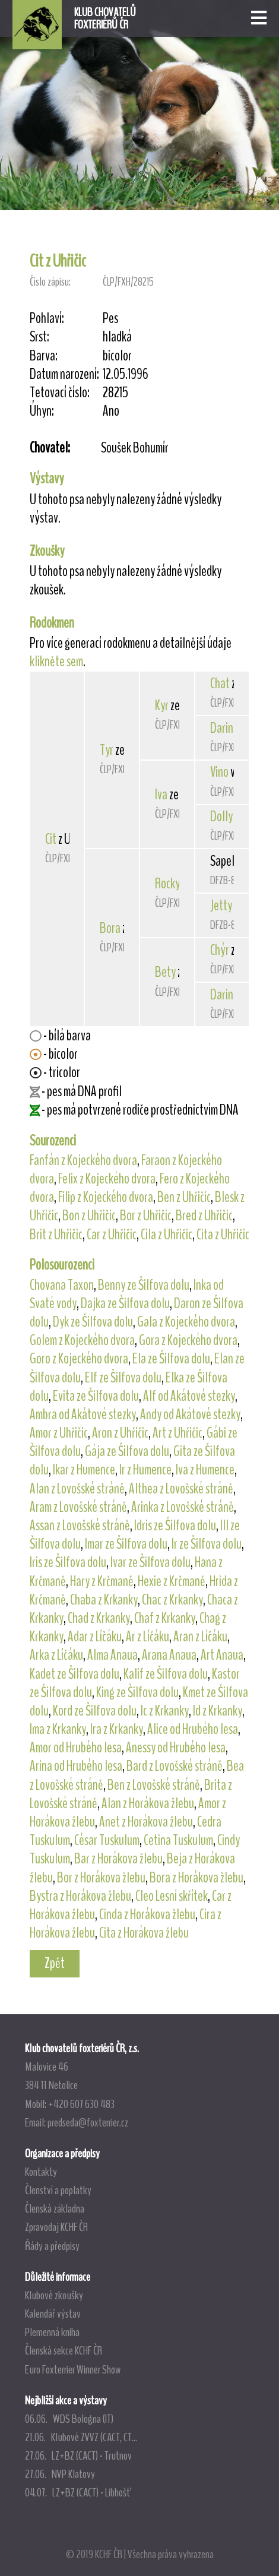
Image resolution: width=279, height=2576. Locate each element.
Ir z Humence (145, 1470)
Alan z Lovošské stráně (77, 1489)
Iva (161, 794)
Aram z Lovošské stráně (78, 1507)
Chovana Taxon (62, 1285)
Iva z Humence (205, 1470)
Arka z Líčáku (56, 1655)
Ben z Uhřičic (184, 1197)
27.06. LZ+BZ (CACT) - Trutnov (78, 2455)
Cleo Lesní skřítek (171, 1896)
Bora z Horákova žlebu (196, 1878)
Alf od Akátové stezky (189, 1396)
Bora (110, 928)
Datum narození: (64, 374)
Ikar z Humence (84, 1470)
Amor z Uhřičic (59, 1433)
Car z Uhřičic (112, 1234)
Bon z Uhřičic (89, 1215)
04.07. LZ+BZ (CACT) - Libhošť (77, 2492)
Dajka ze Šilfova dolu (125, 1303)
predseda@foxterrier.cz (87, 2122)
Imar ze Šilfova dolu (126, 1544)
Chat (220, 683)
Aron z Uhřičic (120, 1433)
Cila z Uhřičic (166, 1234)
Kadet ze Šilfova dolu (74, 1674)
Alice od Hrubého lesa (192, 1729)
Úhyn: (42, 411)
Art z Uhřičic (177, 1433)
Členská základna (54, 2208)
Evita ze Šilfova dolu (96, 1396)
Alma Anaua (112, 1655)
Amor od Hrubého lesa (76, 1748)
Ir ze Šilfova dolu (207, 1544)
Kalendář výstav (53, 2313)
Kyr (162, 705)
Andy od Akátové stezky (190, 1414)
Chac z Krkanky (172, 1600)
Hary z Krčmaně (102, 1581)
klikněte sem (56, 661)
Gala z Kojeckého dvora (186, 1322)
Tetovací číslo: (60, 393)
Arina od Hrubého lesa (76, 1766)
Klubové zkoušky (54, 2295)
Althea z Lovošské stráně (181, 1489)
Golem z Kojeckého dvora (82, 1340)
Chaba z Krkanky (104, 1600)
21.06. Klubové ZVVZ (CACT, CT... (81, 2437)
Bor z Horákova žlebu (101, 1878)
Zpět (55, 1963)
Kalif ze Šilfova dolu (165, 1674)
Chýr (219, 950)
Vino (219, 772)
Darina (224, 728)
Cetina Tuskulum (178, 1840)
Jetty (221, 905)
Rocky (167, 884)
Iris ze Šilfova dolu (68, 1562)
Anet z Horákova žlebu (146, 1822)
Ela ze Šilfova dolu (171, 1359)
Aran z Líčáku (200, 1636)
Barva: (44, 356)
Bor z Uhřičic (146, 1215)
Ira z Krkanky (116, 1729)
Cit (50, 839)
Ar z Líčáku (147, 1636)
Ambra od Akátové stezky (83, 1414)
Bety (165, 972)
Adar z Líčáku (95, 1636)
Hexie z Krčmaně (171, 1581)
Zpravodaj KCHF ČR (56, 2227)
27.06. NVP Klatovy (60, 2474)
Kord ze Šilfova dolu (95, 1711)
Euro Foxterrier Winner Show (73, 2369)
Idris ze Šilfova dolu (175, 1525)
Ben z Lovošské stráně (153, 1785)
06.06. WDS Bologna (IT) (69, 2418)
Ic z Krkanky (165, 1711)
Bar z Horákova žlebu (118, 1859)
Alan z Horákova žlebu (148, 1803)
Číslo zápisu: (50, 282)
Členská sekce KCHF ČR (63, 2350)
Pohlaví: (47, 318)
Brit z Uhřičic (56, 1234)
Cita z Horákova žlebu (144, 1933)
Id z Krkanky (217, 1711)
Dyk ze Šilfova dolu (93, 1322)
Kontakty (41, 2171)
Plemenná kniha (52, 2332)
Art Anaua (222, 1655)
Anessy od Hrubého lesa (176, 1748)
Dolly (221, 816)
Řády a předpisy (52, 2246)
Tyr (106, 750)
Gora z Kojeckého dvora (188, 1340)
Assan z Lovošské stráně (80, 1525)
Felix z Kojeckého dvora (107, 1179)
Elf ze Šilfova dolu (123, 1378)
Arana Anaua (169, 1655)
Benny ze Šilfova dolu (143, 1285)
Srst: (39, 337)
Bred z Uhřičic (204, 1215)
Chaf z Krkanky (164, 1618)
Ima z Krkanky (58, 1729)
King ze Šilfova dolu (137, 1692)
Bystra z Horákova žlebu (80, 1896)
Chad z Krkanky (99, 1618)
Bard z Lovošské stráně (174, 1766)
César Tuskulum (107, 1840)
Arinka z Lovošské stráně (182, 1507)
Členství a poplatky (58, 2190)
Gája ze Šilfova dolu (127, 1451)
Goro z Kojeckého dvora (79, 1359)
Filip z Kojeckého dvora (105, 1197)
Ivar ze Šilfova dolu (150, 1562)
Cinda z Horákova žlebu (147, 1914)
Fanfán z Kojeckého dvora (83, 1160)
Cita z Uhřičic (222, 1234)
